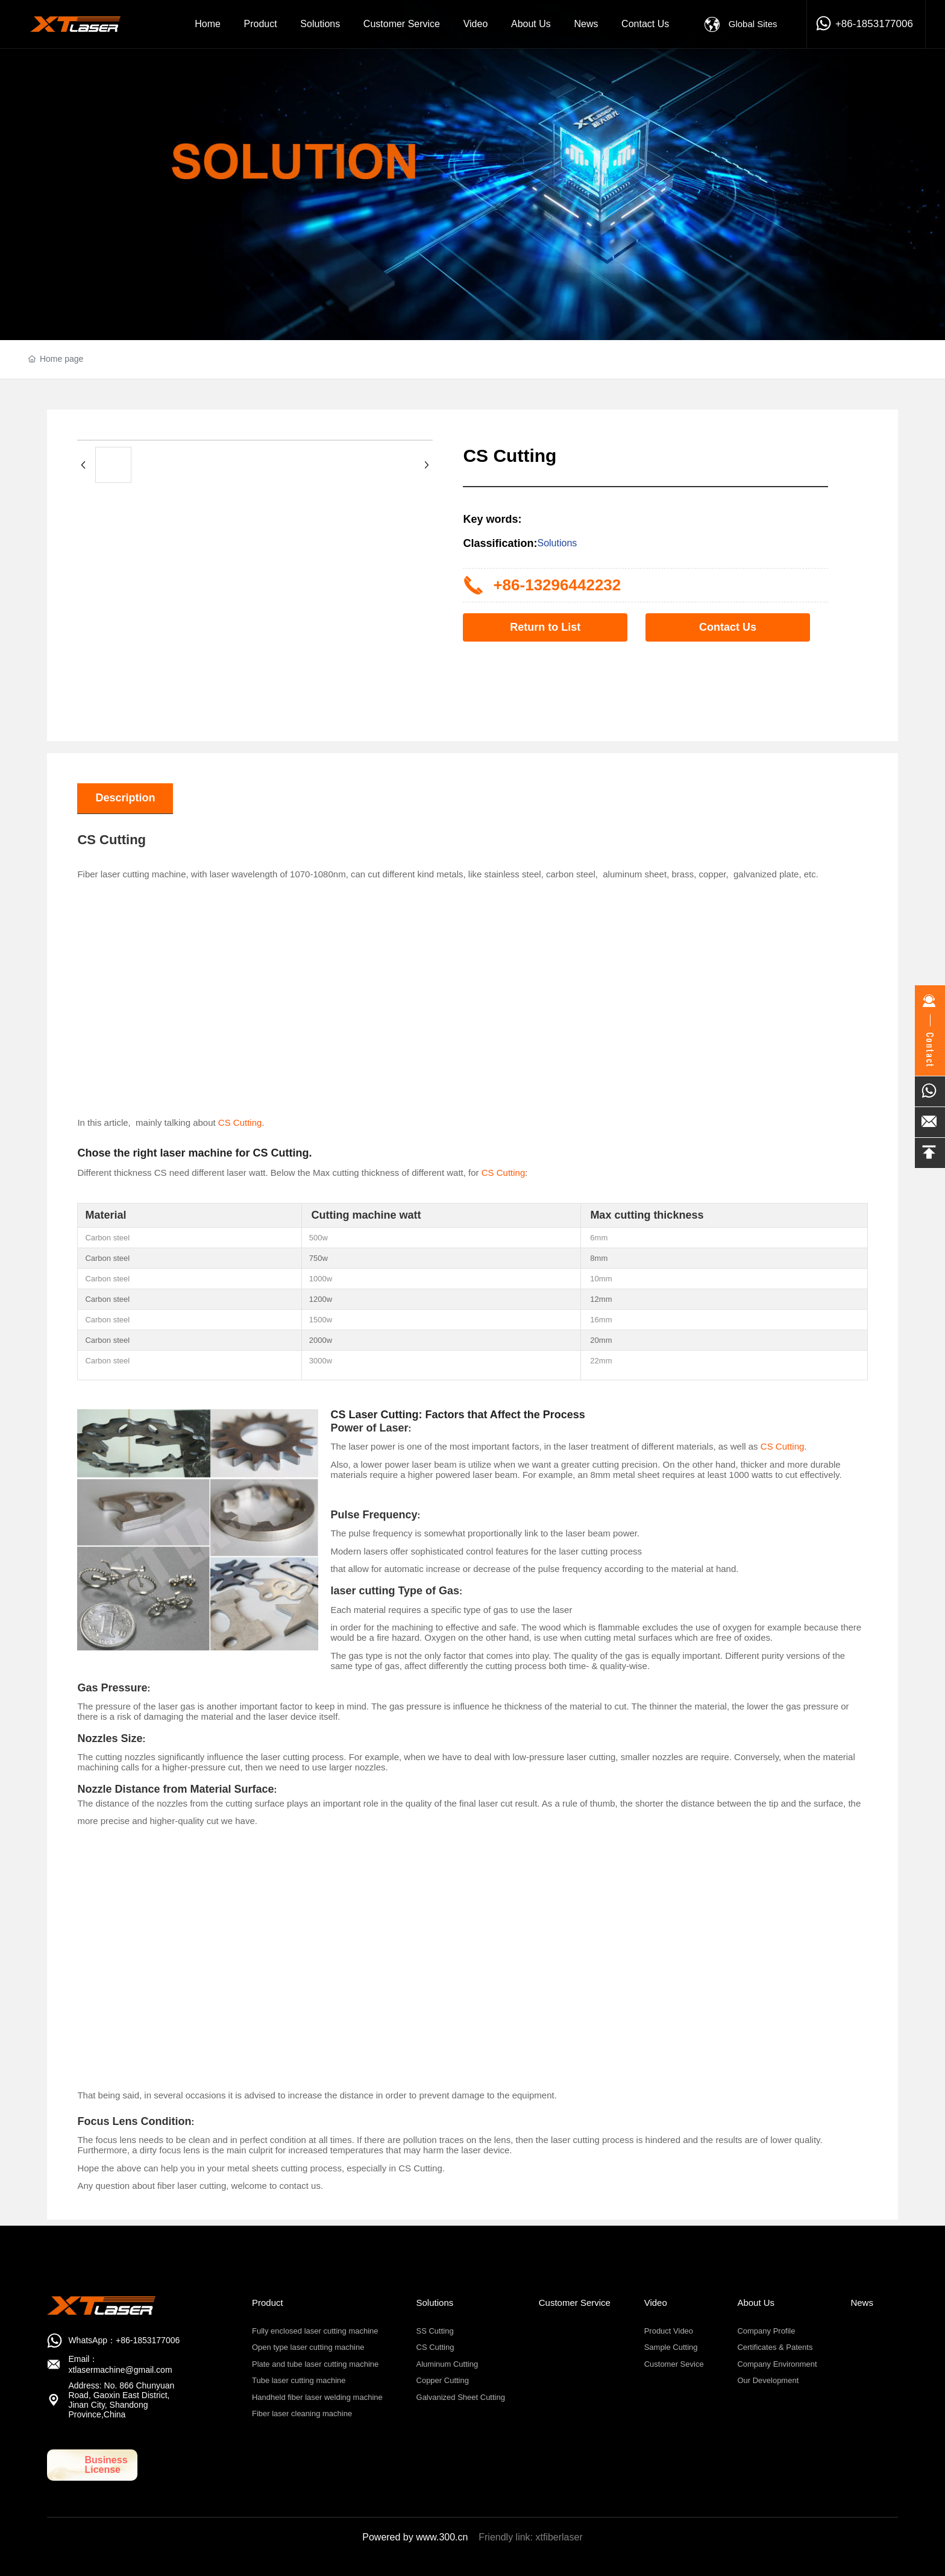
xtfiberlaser (558, 2537)
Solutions (557, 543)
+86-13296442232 (557, 585)
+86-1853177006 (874, 24)
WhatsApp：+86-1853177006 (124, 2340)
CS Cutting (240, 1122)
